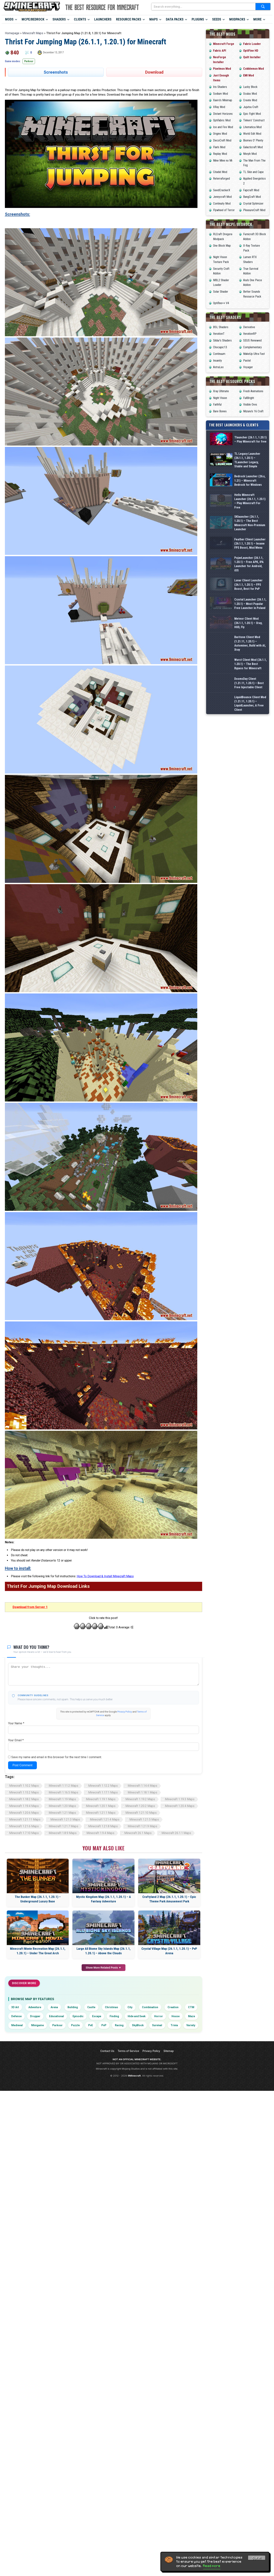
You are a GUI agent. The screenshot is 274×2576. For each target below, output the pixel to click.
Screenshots (56, 72)
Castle (91, 2091)
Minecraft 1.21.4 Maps (104, 1903)
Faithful (217, 404)
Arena (54, 2091)
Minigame (37, 2109)
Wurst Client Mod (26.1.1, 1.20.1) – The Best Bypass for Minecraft (250, 764)
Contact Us (107, 2135)
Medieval (17, 2109)
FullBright (248, 398)
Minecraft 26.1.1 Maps (176, 1917)
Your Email (16, 1824)
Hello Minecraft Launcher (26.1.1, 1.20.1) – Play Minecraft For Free (250, 532)
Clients (80, 19)
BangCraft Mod (252, 197)
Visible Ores (250, 404)
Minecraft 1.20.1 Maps (100, 1890)
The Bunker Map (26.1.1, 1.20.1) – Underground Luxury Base (38, 1983)
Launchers (103, 19)
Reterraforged (221, 178)
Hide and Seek (137, 2100)
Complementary (252, 347)
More (257, 19)
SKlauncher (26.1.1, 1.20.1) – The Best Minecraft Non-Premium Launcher (249, 560)
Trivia (174, 2109)
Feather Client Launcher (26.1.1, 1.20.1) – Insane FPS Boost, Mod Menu (250, 590)
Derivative (249, 327)
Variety (190, 2109)
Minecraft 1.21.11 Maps (24, 1903)
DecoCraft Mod (222, 140)
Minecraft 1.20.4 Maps (179, 1890)
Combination (150, 2091)
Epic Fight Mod (252, 114)
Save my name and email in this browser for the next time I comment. (56, 1841)
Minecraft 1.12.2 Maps (103, 1870)
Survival (157, 2109)
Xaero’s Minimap (222, 100)
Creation (173, 2091)
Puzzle (75, 2109)
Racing (119, 2109)
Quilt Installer (252, 57)
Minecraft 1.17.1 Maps (103, 1876)
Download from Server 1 (30, 1691)
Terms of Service (128, 2135)
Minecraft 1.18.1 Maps (142, 1876)
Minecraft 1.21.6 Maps (24, 1910)
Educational (56, 2100)
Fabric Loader (252, 44)
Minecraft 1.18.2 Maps (24, 1883)
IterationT (219, 333)
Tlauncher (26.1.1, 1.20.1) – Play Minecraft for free (250, 444)
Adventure (34, 2091)
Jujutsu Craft (250, 107)
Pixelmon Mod (222, 68)
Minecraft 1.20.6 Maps (24, 1897)
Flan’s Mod (219, 147)
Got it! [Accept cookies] (256, 2558)
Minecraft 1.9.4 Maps (100, 1917)
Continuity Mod (222, 203)
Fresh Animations (253, 391)
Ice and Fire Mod (223, 127)
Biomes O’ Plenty (253, 140)
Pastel (247, 360)
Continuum (219, 354)
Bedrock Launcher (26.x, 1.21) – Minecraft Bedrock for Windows (249, 502)
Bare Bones (220, 411)
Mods (9, 19)
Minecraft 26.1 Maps (138, 1917)
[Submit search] (262, 6)
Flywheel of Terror (224, 210)
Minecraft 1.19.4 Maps (24, 1890)
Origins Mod (220, 133)
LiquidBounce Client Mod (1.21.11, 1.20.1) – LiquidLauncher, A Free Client (250, 822)
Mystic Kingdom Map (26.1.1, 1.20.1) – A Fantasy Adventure (103, 1983)
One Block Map (222, 245)
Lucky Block (250, 87)
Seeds (216, 19)
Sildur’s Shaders (222, 340)
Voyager (248, 367)
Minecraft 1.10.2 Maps (24, 1870)
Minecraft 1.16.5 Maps (63, 1876)
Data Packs (175, 19)
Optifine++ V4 (221, 303)
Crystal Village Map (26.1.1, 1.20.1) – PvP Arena (169, 2035)
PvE (90, 2109)
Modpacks (237, 19)
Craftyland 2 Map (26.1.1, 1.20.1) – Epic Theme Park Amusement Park (169, 1983)
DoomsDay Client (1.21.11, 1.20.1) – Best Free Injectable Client (249, 793)
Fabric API (219, 50)
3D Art (15, 2091)
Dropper (35, 2100)
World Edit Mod (252, 133)
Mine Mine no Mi (222, 160)
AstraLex (218, 367)
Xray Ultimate (221, 391)
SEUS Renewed (252, 340)
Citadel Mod (220, 172)
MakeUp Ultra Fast (254, 354)
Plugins (198, 19)
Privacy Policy (124, 1795)
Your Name (16, 1807)
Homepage (12, 33)
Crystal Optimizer (253, 203)
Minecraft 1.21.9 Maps (142, 1910)
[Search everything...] (203, 6)
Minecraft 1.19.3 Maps (179, 1883)
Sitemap (168, 2135)
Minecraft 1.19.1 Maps (100, 1883)
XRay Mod (219, 107)
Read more (211, 2566)
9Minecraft (134, 2159)
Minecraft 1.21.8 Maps (103, 1910)
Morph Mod (250, 154)
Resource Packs (128, 19)
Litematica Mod (252, 127)
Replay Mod (220, 154)
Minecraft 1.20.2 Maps (140, 1890)
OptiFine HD (250, 50)
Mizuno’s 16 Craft (253, 411)
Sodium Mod (220, 93)
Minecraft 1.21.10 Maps (141, 1897)
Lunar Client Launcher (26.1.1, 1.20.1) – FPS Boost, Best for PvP (248, 648)
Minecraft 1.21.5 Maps (144, 1903)
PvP (103, 2109)
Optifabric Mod (222, 120)
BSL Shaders (220, 327)
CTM (191, 2091)
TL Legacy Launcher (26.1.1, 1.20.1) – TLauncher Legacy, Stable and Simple (247, 473)
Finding (114, 2100)
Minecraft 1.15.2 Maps (24, 1876)
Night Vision (220, 398)
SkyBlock (138, 2109)
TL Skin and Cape (253, 172)
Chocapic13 (220, 347)
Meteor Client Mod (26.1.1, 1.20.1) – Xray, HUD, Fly (248, 706)
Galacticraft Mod (253, 147)
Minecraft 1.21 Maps (62, 1897)
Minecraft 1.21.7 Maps (63, 1910)
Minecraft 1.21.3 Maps (65, 1903)
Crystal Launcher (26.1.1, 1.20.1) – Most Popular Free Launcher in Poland (250, 677)
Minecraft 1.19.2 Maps (140, 1883)
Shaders (59, 19)
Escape (96, 2100)
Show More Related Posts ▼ (103, 2051)
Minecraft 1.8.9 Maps (63, 1917)
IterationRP (250, 333)
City (130, 2091)
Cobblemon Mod (253, 68)
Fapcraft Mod (251, 190)
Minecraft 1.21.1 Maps (100, 1897)
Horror (158, 2100)
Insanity (217, 360)
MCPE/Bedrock (33, 19)
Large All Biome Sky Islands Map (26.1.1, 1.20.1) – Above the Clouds (104, 2035)
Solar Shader (220, 291)
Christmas (111, 2091)
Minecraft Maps (32, 33)
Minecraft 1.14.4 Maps (142, 1870)
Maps (153, 19)
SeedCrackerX (221, 190)
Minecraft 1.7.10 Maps (24, 1917)
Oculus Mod (250, 93)
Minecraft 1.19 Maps (62, 1883)
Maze (191, 2100)
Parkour (28, 61)
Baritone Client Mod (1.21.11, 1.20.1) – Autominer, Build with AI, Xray (250, 735)
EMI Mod (248, 75)
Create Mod (250, 100)
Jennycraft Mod (222, 197)
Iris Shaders (220, 87)
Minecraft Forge (223, 44)
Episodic (78, 2100)
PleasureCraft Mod (254, 210)
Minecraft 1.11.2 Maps (63, 1870)
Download (154, 72)
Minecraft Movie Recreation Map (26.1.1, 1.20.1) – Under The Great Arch (37, 2035)
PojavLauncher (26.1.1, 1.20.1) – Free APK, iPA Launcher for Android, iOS (249, 618)
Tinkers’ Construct (254, 120)
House (176, 2100)
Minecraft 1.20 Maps (62, 1890)
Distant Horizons (223, 114)
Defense (16, 2100)
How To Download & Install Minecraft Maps (105, 1660)
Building (73, 2091)
